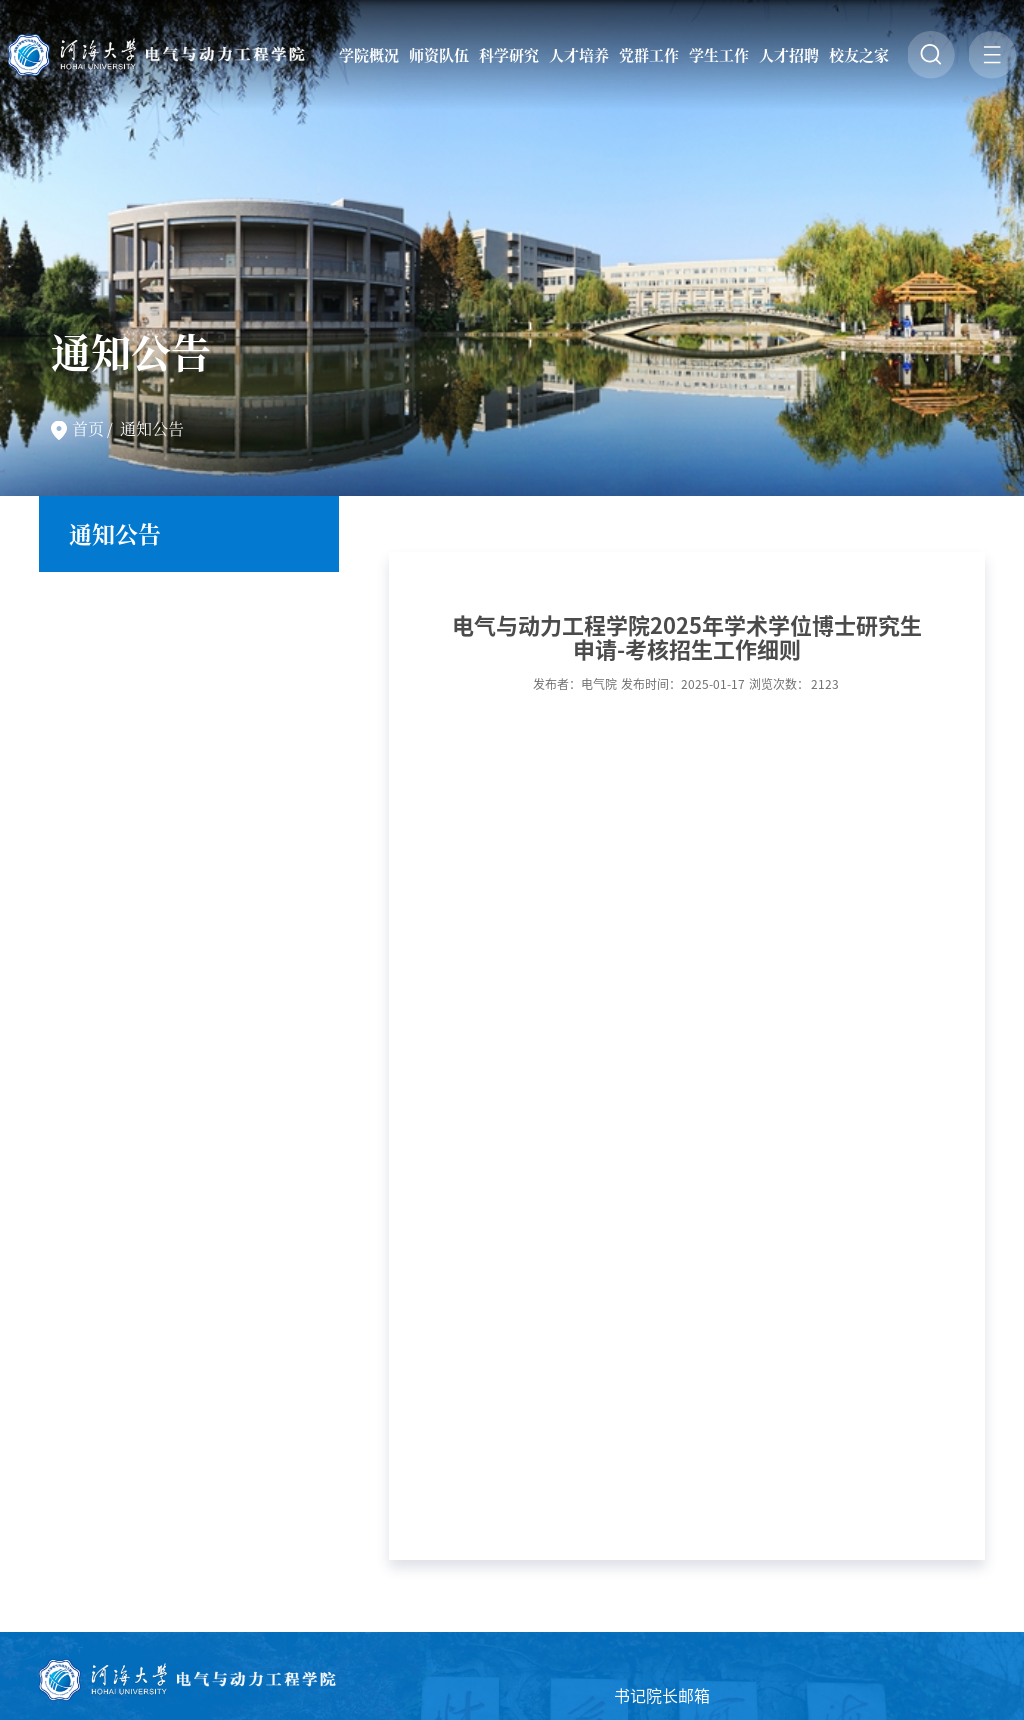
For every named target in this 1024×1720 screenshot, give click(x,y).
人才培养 (579, 54)
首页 (88, 428)
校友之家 (859, 54)
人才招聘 (789, 54)
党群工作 (649, 54)
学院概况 (369, 54)
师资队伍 (439, 54)
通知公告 (152, 428)
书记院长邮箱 (662, 1696)
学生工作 (719, 54)
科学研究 (509, 54)
